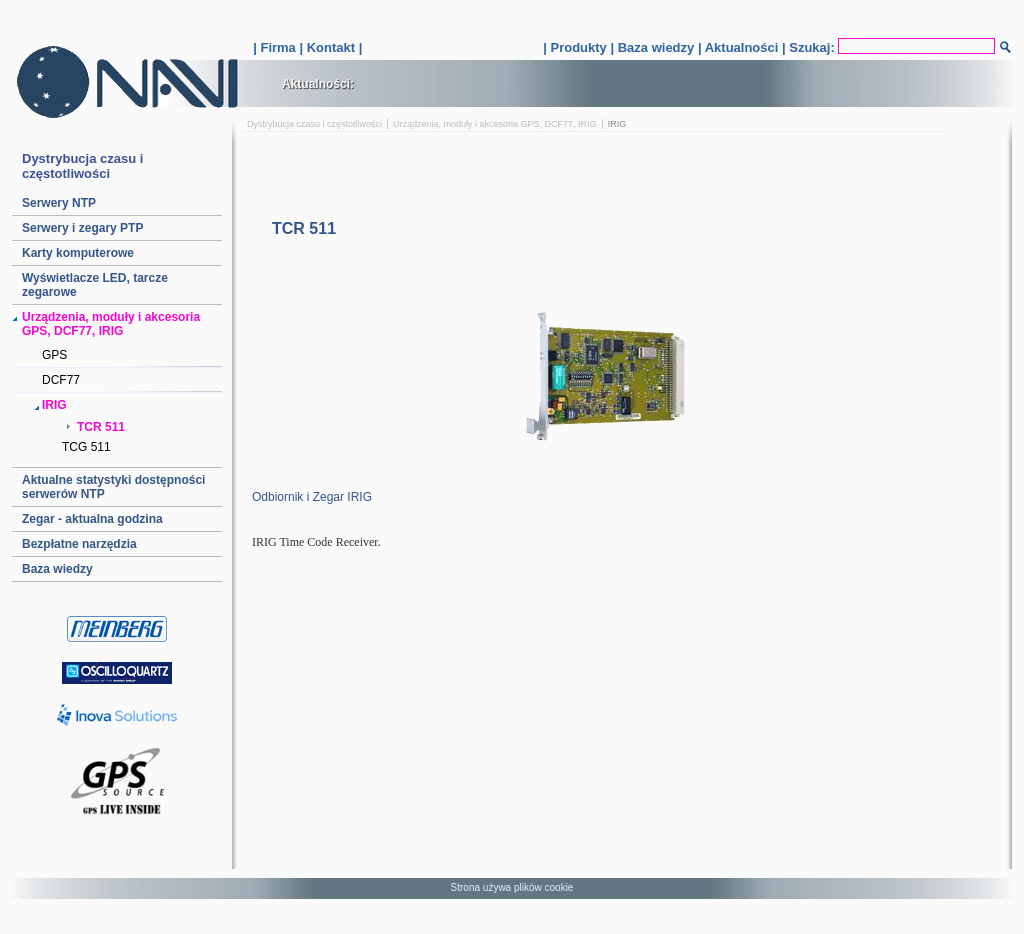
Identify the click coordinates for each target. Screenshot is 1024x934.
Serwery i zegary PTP (82, 228)
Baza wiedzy (656, 47)
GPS (54, 355)
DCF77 (61, 380)
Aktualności (742, 47)
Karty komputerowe (78, 253)
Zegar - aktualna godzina (92, 519)
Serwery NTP (59, 203)
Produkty (578, 47)
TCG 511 (86, 447)
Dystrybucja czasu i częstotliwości (314, 124)
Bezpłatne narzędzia (79, 544)
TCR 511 (101, 427)
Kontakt (331, 47)
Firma (277, 47)
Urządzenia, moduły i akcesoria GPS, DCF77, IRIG (495, 124)
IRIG (54, 405)
